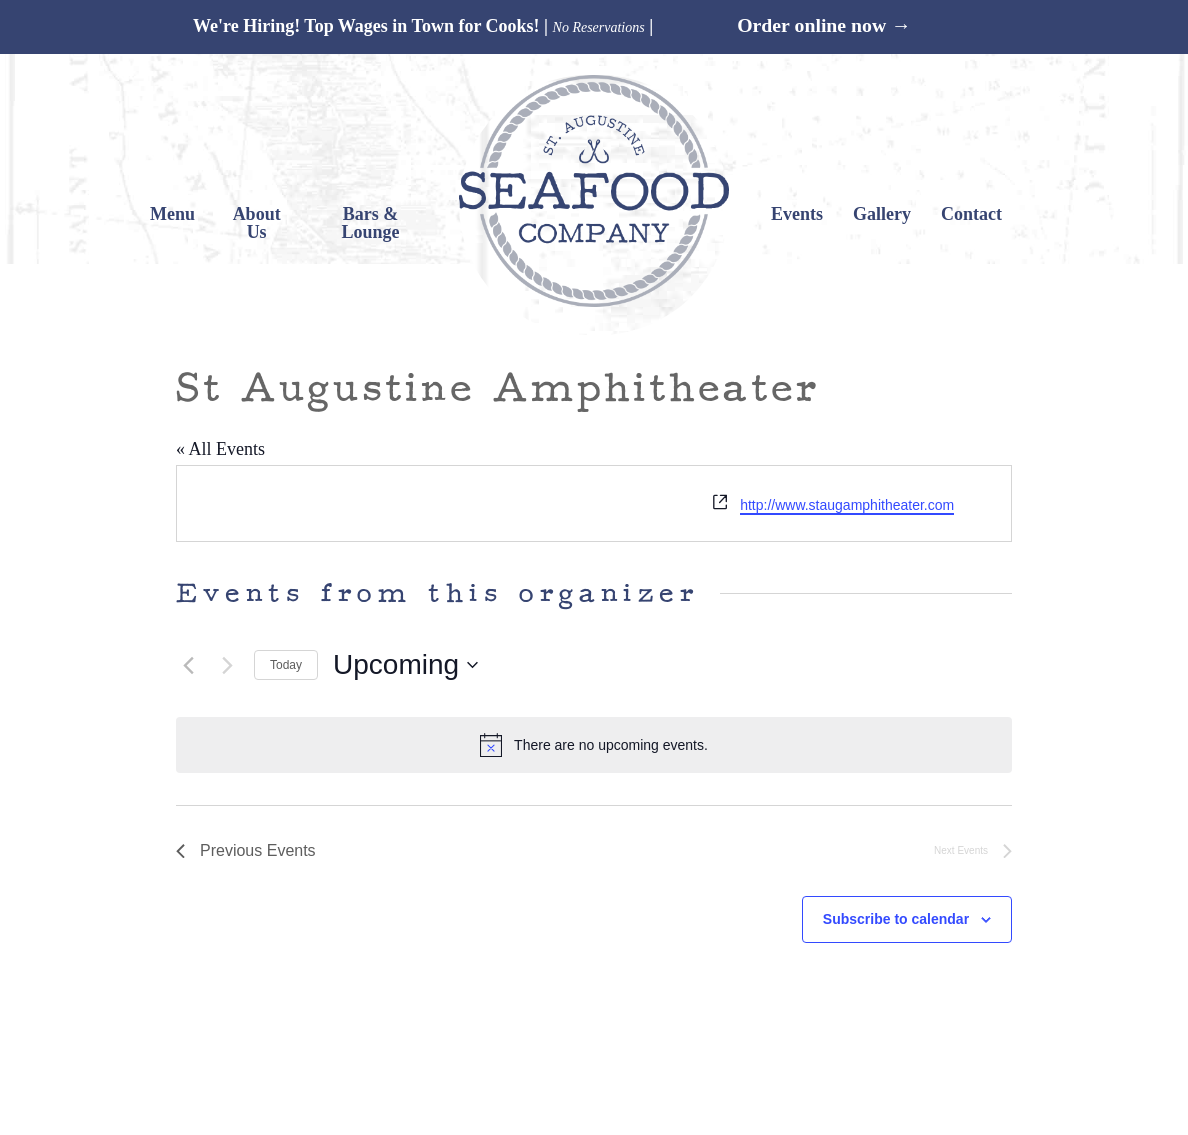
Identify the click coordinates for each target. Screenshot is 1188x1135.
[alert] (594, 745)
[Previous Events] (188, 665)
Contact (971, 214)
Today (286, 665)
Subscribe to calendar (896, 919)
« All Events (220, 449)
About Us (257, 223)
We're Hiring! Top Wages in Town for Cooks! (366, 26)
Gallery (882, 214)
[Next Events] (227, 665)
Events (797, 214)
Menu (172, 214)
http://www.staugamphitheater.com (847, 505)
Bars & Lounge (371, 223)
